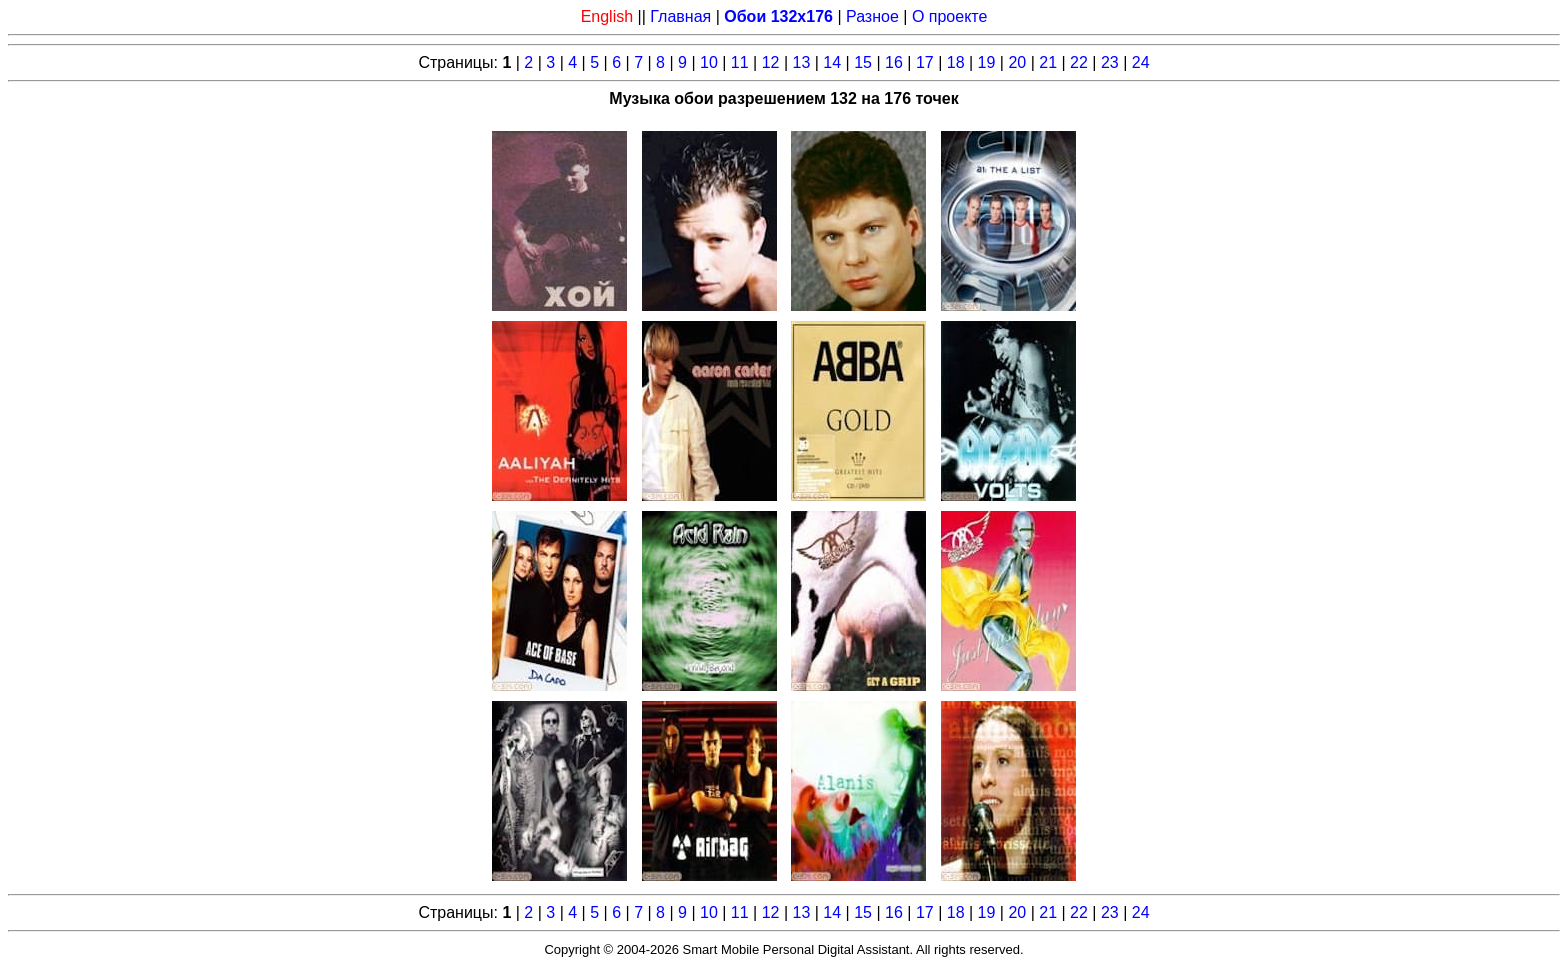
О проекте (949, 16)
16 (894, 62)
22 (1079, 62)
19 (987, 62)
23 (1110, 62)
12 (771, 62)
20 (1017, 62)
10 (709, 62)
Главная (680, 16)
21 (1048, 62)
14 (832, 62)
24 (1141, 62)
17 (925, 62)
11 (740, 62)
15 (863, 62)
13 (802, 62)
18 (956, 62)
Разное (872, 16)
